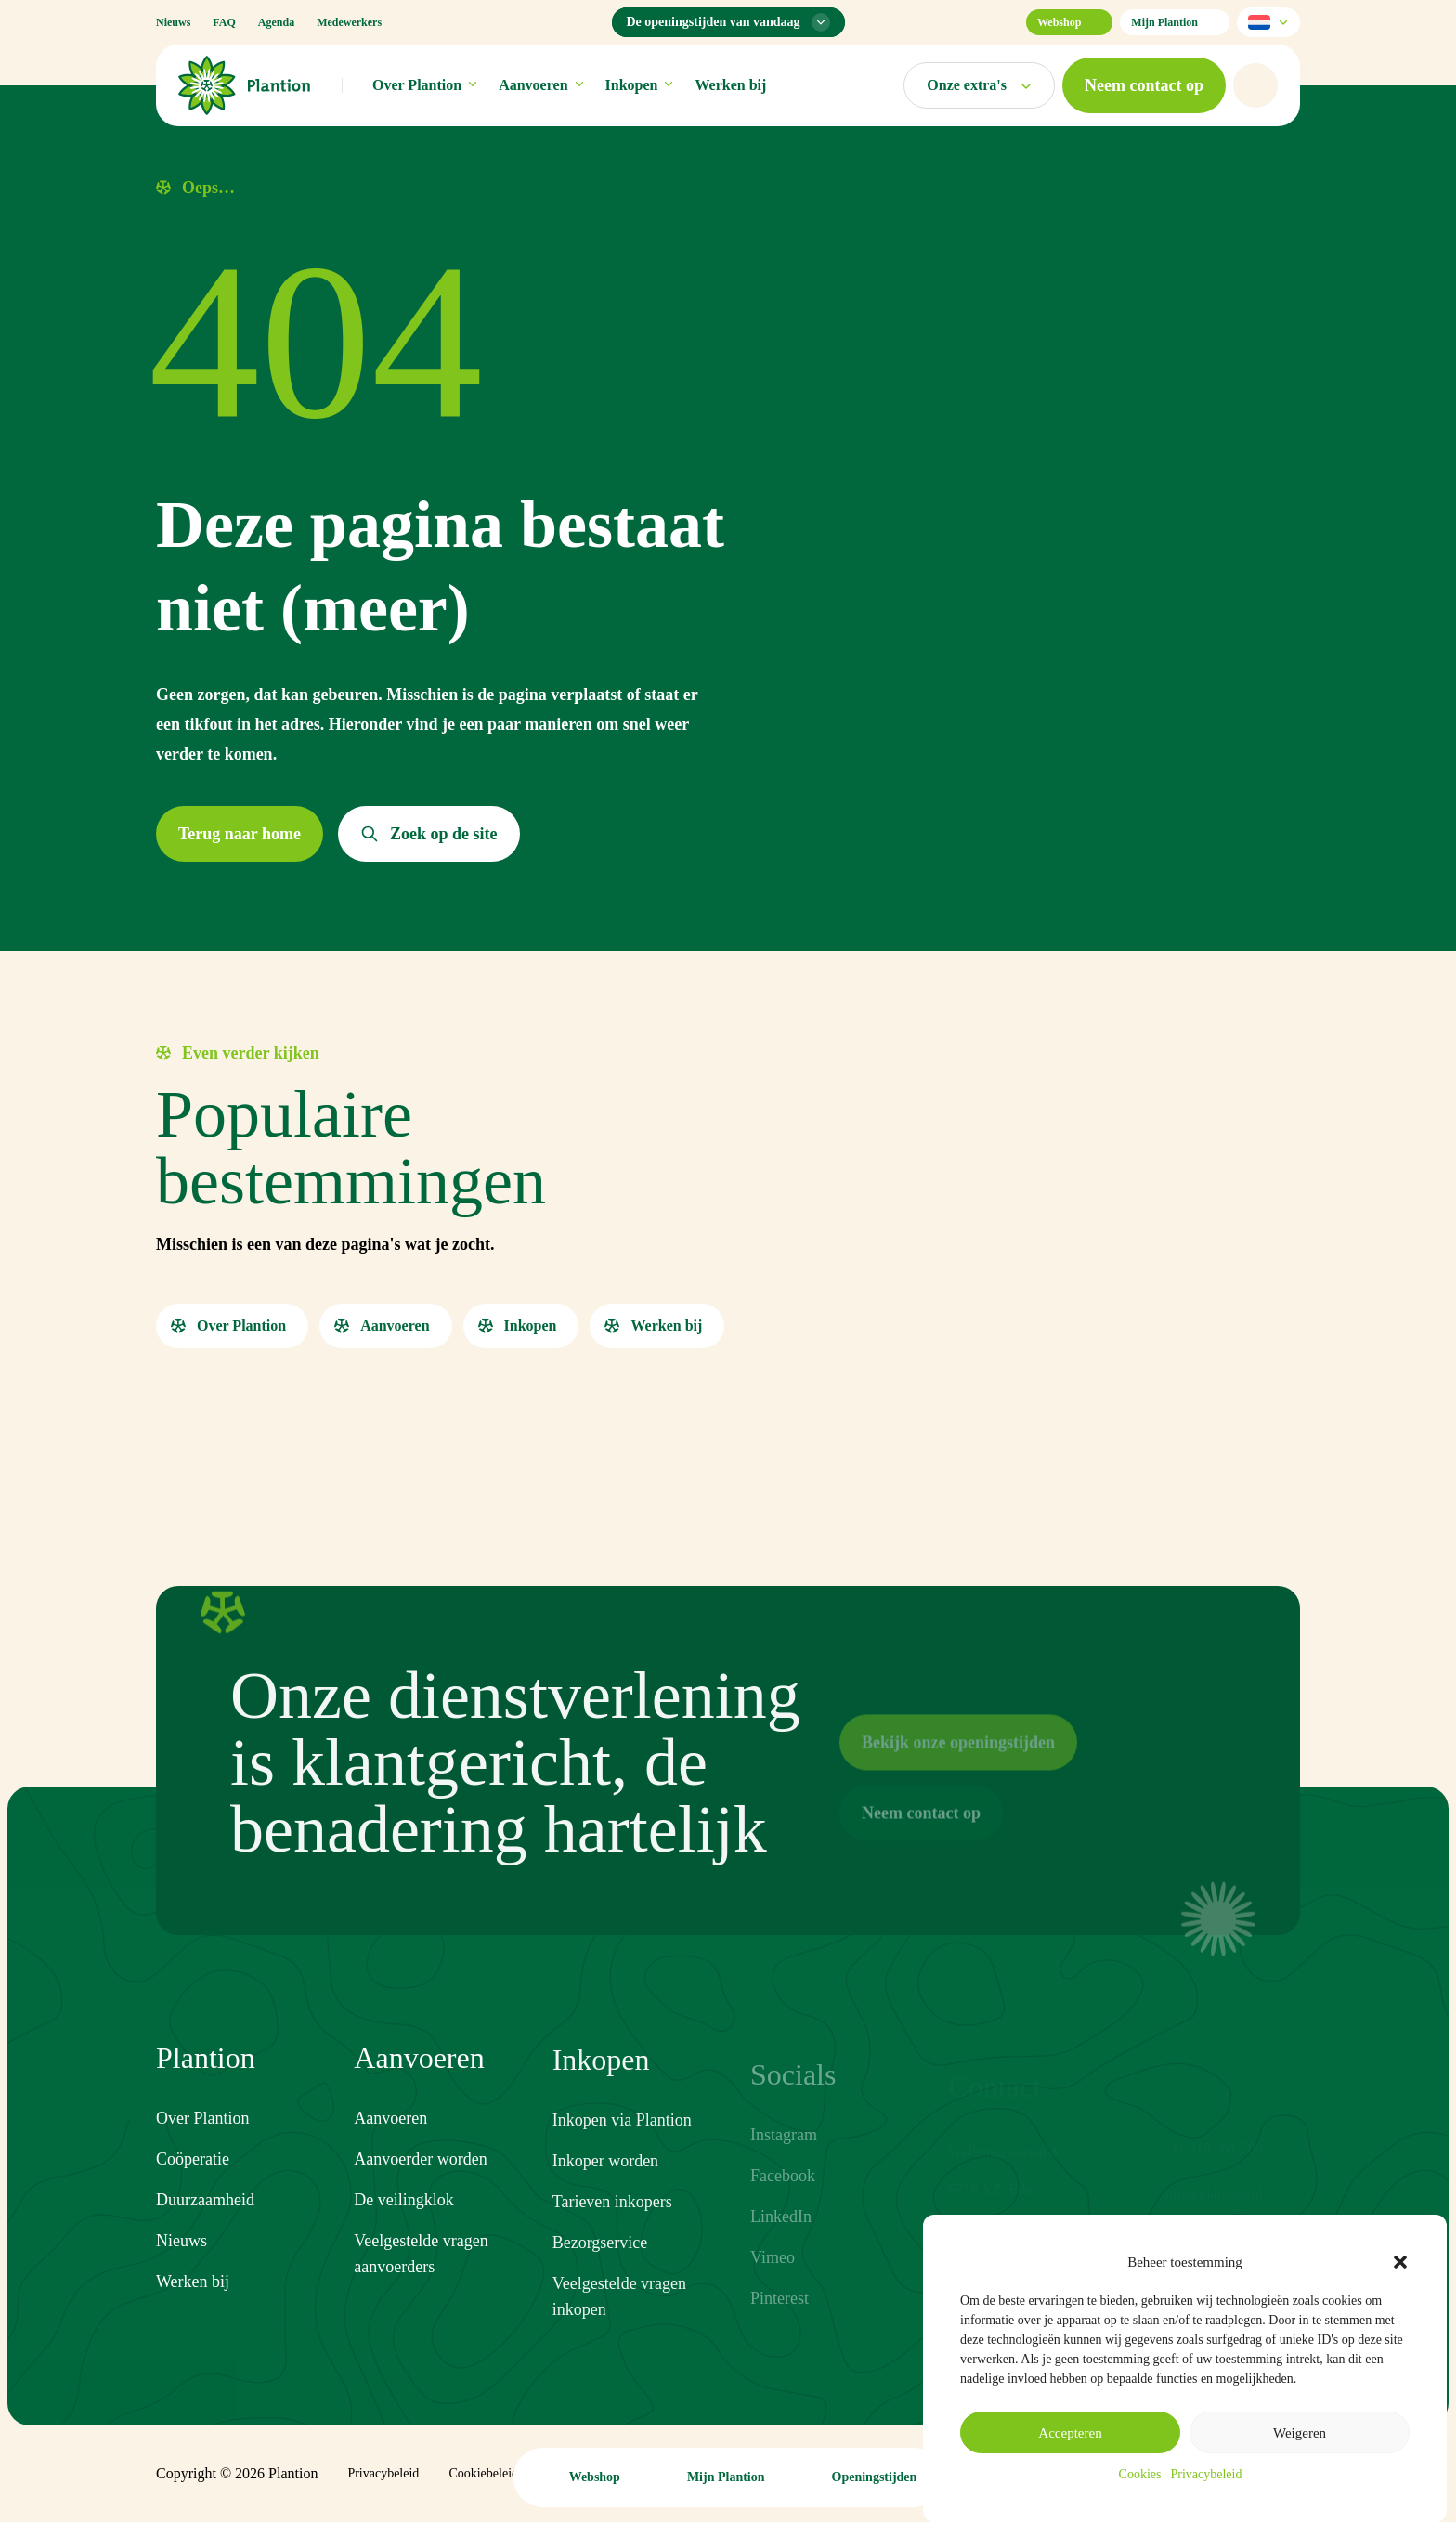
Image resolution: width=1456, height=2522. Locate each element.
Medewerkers (349, 22)
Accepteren (1069, 2432)
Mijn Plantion (1174, 22)
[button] (1400, 2262)
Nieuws (173, 22)
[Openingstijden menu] (728, 22)
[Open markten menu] (979, 85)
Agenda (276, 22)
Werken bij (730, 85)
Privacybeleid (1206, 2474)
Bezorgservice (600, 2269)
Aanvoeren (540, 85)
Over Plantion (424, 85)
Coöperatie (192, 2161)
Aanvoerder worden (420, 2173)
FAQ (224, 22)
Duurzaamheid (205, 2201)
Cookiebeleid (483, 2473)
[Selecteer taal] (1268, 22)
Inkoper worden (605, 2187)
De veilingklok (403, 2214)
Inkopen (639, 85)
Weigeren (1299, 2432)
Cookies (1140, 2474)
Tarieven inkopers (612, 2228)
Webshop (1069, 22)
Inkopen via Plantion (622, 2147)
